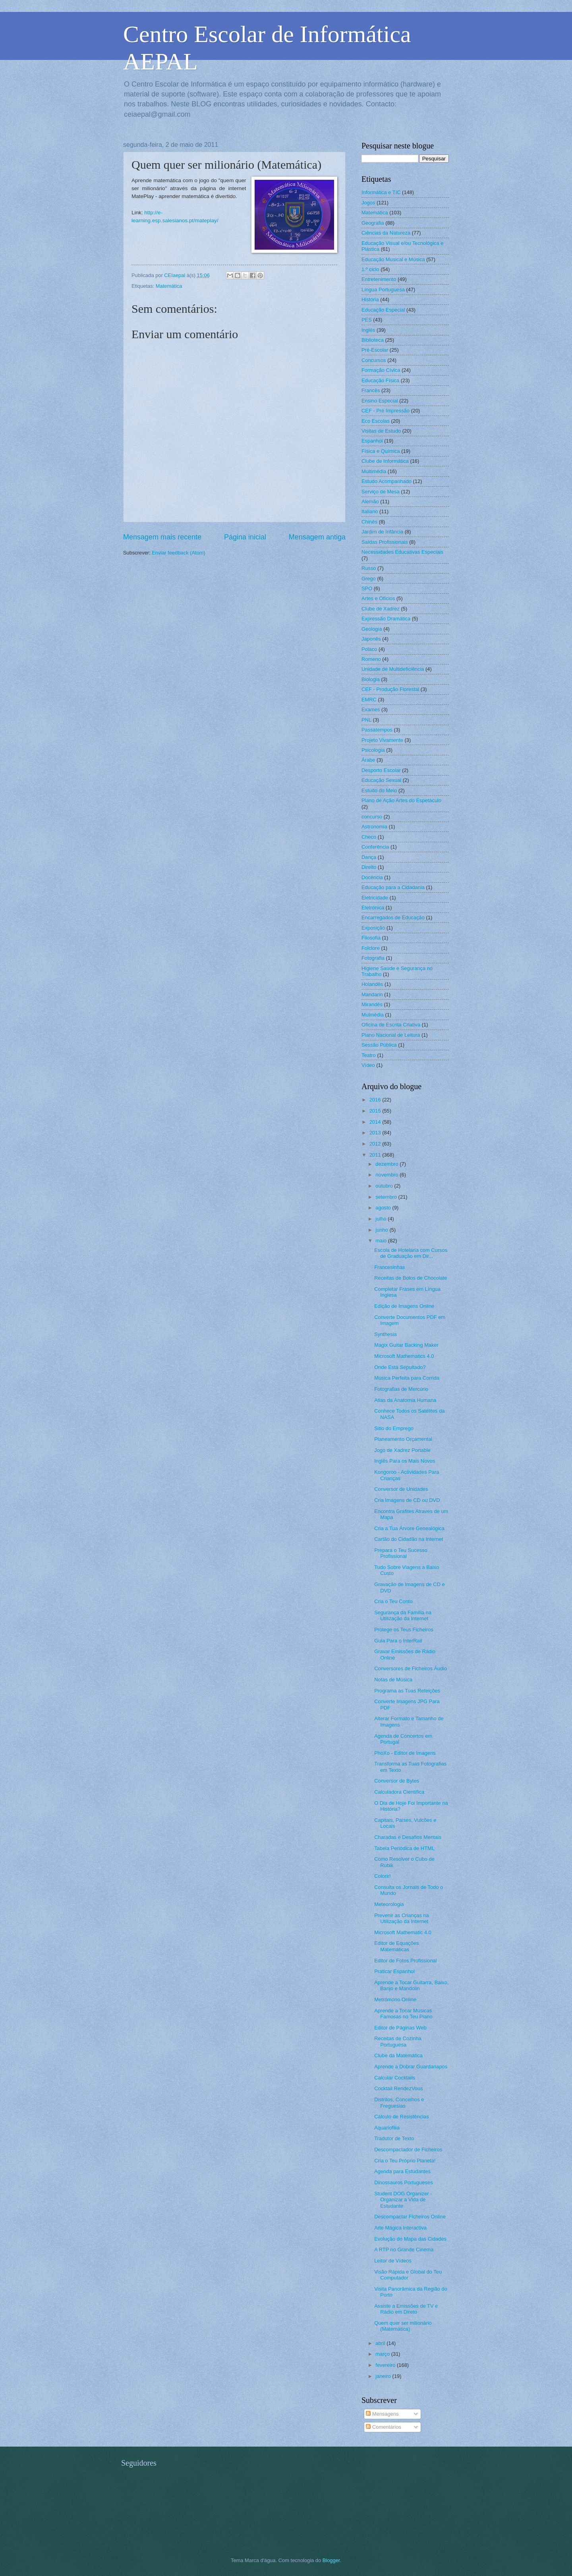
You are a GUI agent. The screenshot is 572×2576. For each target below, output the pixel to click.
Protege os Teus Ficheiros (403, 1630)
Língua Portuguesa (383, 290)
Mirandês (372, 1004)
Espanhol (372, 441)
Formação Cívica (380, 370)
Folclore (370, 948)
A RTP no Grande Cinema (403, 2250)
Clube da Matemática (398, 2055)
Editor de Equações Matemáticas (396, 1946)
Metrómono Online (395, 1999)
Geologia (371, 629)
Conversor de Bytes (396, 1781)
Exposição (373, 928)
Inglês (368, 330)
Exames (370, 709)
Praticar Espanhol (394, 1971)
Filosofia (371, 938)
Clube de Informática (385, 461)
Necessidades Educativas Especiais (402, 552)
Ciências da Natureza (385, 233)
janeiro (383, 2376)
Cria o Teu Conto (393, 1601)
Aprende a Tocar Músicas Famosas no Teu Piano (403, 2014)
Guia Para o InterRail (398, 1641)
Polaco (369, 649)
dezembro (387, 1164)
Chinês (369, 522)
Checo (368, 837)
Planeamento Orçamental (403, 1439)
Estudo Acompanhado (386, 481)
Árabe (368, 760)
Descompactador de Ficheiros (408, 2149)
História (370, 299)
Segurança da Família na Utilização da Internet (402, 1615)
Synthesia (385, 1334)
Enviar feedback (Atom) (178, 553)
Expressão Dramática (385, 619)
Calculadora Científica (399, 1792)
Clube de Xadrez (380, 609)
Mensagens (382, 2414)
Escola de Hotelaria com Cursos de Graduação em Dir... (410, 1253)
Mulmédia (372, 1015)
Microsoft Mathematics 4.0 (404, 1356)
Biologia (370, 679)
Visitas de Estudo (381, 431)
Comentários (383, 2427)
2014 (375, 1122)
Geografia (372, 223)
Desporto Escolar (381, 770)
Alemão (370, 501)
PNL (366, 720)
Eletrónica (372, 908)
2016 (375, 1100)
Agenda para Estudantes (402, 2171)
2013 (375, 1133)
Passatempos (376, 730)
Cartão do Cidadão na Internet (408, 1539)
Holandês (372, 984)
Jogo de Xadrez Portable (402, 1450)
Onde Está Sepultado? (400, 1367)
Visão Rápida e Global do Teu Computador (408, 2275)
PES (366, 320)
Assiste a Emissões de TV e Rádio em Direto (406, 2309)
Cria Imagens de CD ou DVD (407, 1500)
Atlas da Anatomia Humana (405, 1400)
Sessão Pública (379, 1045)
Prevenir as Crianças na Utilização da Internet (401, 1918)
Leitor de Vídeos (393, 2261)
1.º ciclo (370, 269)
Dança (368, 857)
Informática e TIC (381, 192)
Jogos (368, 203)
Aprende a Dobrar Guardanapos (410, 2067)
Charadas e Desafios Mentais (407, 1837)
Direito (368, 867)
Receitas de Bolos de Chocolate (410, 1278)
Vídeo (368, 1065)
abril (380, 2343)
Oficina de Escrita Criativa (390, 1025)
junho (382, 1230)
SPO (366, 588)
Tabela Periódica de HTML (404, 1848)
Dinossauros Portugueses (403, 2182)
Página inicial (245, 537)
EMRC (369, 700)
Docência (372, 877)
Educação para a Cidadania (393, 887)
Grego (368, 578)
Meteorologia (389, 1904)
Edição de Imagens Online (404, 1306)
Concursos (373, 360)
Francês (370, 390)
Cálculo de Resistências (401, 2117)
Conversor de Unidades (401, 1489)
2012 (375, 1144)
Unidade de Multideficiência (392, 669)
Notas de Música (393, 1680)
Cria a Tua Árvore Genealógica (409, 1528)
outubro (384, 1186)
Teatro (368, 1055)
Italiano (369, 511)
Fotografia (373, 958)
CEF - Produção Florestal (390, 689)
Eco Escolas (375, 421)
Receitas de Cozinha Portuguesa (397, 2041)
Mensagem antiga (317, 537)
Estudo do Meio (379, 790)
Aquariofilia (387, 2128)
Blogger (331, 2560)
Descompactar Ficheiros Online (410, 2217)
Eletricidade (374, 898)
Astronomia (374, 827)
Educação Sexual (381, 780)
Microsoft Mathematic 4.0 (402, 1932)
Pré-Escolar (374, 350)
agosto (383, 1208)
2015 (375, 1111)
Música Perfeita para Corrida (406, 1378)
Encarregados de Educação (393, 917)
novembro (387, 1175)
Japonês (371, 639)
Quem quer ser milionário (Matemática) (403, 2326)
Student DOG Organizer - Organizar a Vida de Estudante (403, 2200)
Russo (368, 568)
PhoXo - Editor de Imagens (405, 1753)
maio (381, 1241)
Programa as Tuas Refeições (407, 1691)
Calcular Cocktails (394, 2078)
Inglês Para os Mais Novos (404, 1461)
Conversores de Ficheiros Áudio (410, 1668)
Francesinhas (389, 1267)
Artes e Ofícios (378, 598)
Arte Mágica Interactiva (400, 2228)
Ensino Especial (379, 401)
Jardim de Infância (382, 532)
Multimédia (373, 471)
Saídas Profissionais (384, 542)
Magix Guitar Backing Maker (406, 1345)
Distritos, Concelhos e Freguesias (399, 2102)
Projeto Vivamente (382, 740)
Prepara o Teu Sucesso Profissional (400, 1553)
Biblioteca (372, 340)
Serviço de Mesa (380, 492)
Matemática (169, 286)
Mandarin (372, 994)
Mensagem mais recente (162, 537)
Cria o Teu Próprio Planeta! (404, 2161)
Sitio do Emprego (394, 1428)
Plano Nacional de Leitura (390, 1035)
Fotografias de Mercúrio (401, 1389)
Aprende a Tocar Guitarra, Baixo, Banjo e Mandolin (411, 1985)
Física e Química (380, 451)
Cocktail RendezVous (398, 2088)
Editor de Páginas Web (400, 2028)
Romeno (371, 659)
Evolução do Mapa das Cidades (410, 2239)
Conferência (375, 847)
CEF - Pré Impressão (385, 411)
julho (381, 1219)
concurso (371, 817)
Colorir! (382, 1876)
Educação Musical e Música (393, 259)
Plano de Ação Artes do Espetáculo (401, 800)
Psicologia (373, 750)
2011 (375, 1155)
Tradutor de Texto (394, 2138)
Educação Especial (383, 310)
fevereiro (386, 2365)
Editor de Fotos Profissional (405, 1961)
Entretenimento (378, 279)
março (383, 2354)
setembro (386, 1197)
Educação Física (380, 380)
